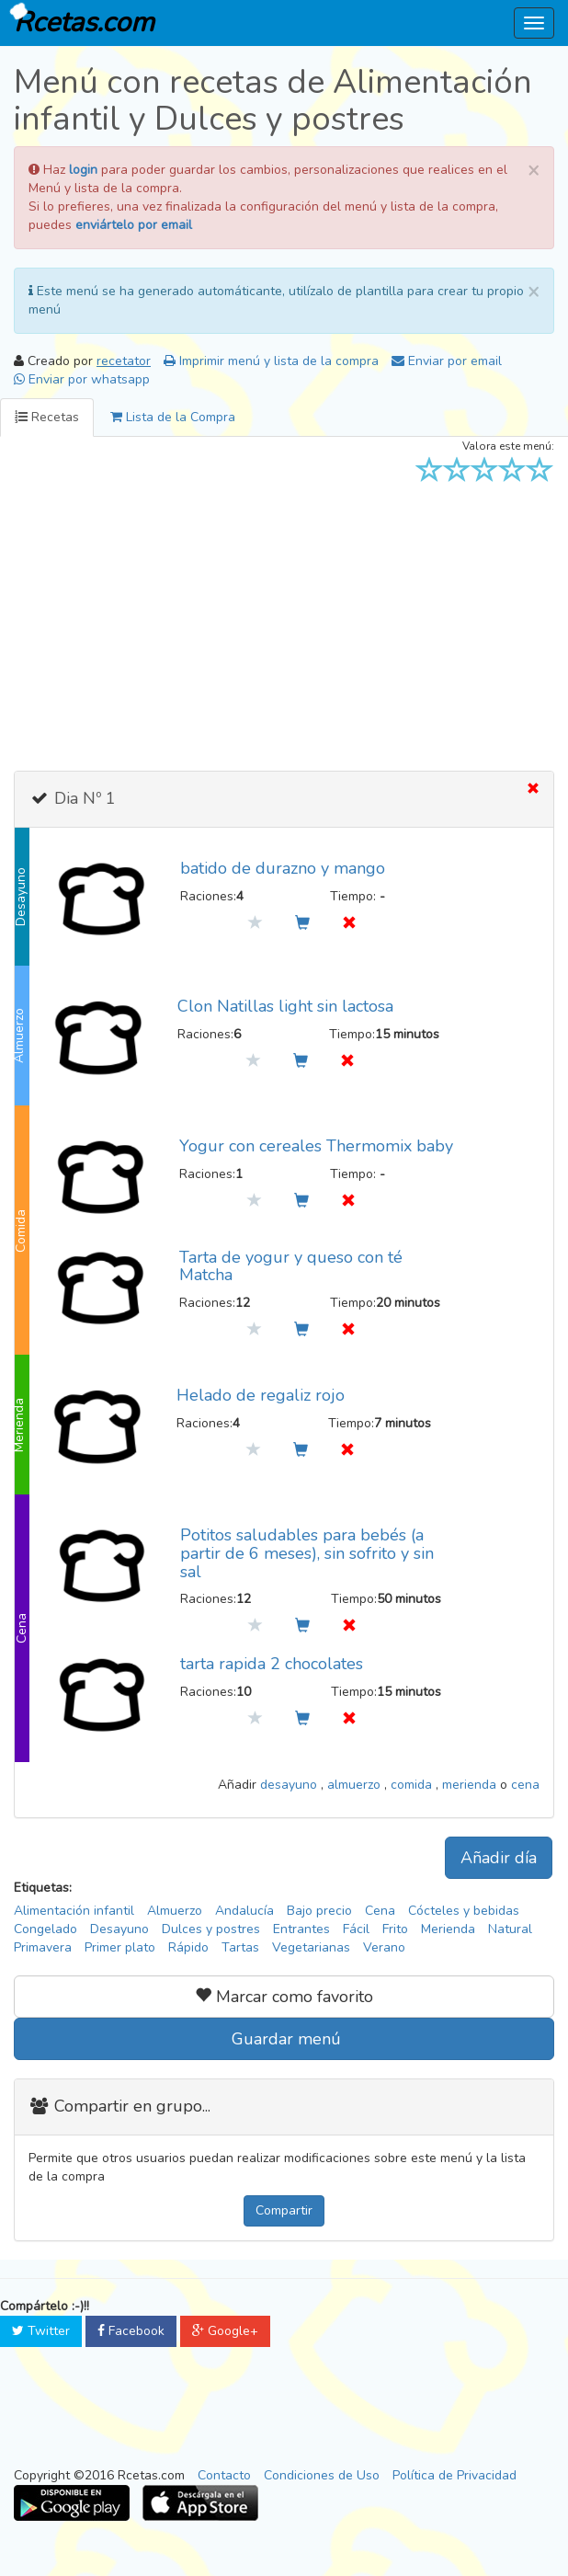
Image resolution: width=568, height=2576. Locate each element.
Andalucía (244, 1910)
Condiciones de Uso (322, 2475)
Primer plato (120, 1947)
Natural (510, 1929)
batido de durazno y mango (282, 868)
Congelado (45, 1929)
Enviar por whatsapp (82, 379)
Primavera (43, 1947)
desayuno (290, 1784)
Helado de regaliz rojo (260, 1395)
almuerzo (355, 1784)
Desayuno (119, 1929)
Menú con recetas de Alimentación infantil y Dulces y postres (273, 101)
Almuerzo (174, 1910)
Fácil (356, 1929)
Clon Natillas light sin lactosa (285, 1006)
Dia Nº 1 (83, 798)
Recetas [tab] (47, 417)
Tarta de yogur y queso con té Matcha (291, 1266)
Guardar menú (284, 2039)
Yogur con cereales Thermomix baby (316, 1146)
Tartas (240, 1947)
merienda (471, 1784)
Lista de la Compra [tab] (172, 417)
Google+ (225, 2331)
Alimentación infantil (74, 1910)
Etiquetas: (43, 1887)
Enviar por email (447, 361)
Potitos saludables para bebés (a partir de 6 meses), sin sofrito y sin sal (307, 1553)
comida (413, 1784)
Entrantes (301, 1929)
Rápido (188, 1947)
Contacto (224, 2475)
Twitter (41, 2331)
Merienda (448, 1929)
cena (525, 1784)
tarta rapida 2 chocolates (271, 1664)
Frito (395, 1929)
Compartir (284, 2210)
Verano (384, 1947)
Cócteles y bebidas (463, 1910)
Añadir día (498, 1858)
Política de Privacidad (454, 2475)
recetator (124, 361)
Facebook (131, 2331)
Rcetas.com (80, 20)
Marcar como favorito (284, 1997)
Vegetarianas (311, 1947)
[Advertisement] (284, 623)
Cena (380, 1910)
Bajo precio (319, 1910)
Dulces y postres (211, 1929)
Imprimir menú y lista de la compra (271, 361)
